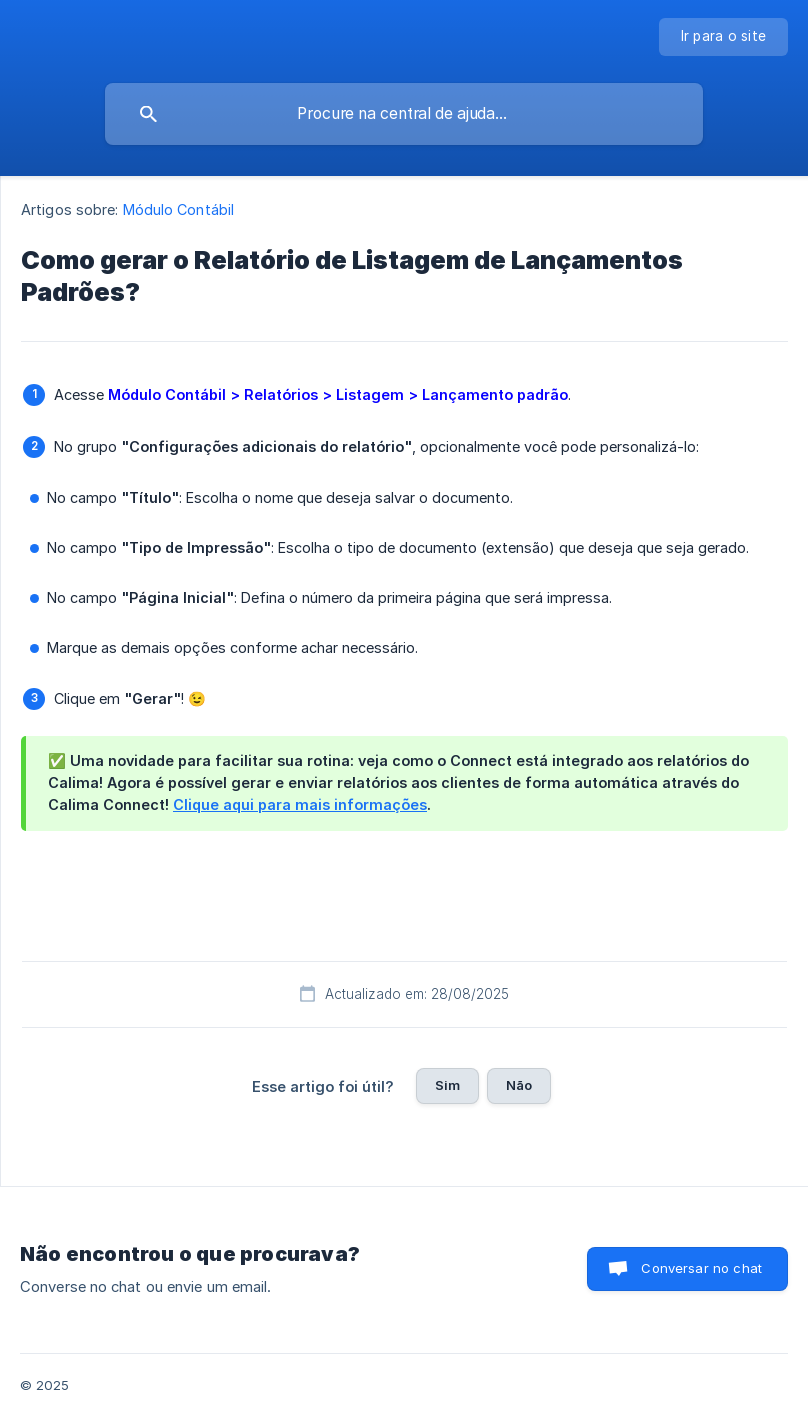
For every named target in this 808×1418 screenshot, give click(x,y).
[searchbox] (404, 114)
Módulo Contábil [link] (179, 209)
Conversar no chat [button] (701, 1268)
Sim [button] (447, 1085)
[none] (724, 37)
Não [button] (519, 1085)
